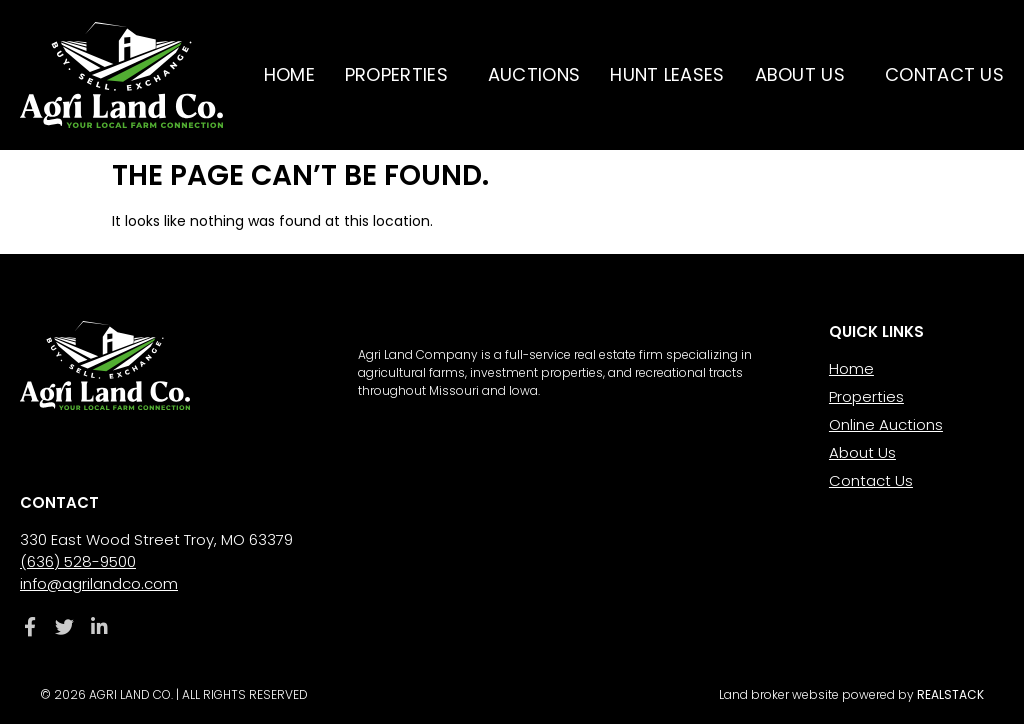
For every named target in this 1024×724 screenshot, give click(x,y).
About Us (805, 74)
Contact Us (944, 74)
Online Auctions (886, 424)
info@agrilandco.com (99, 583)
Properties (401, 74)
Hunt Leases (667, 74)
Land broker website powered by (851, 694)
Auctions (534, 74)
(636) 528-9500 (78, 561)
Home (289, 74)
